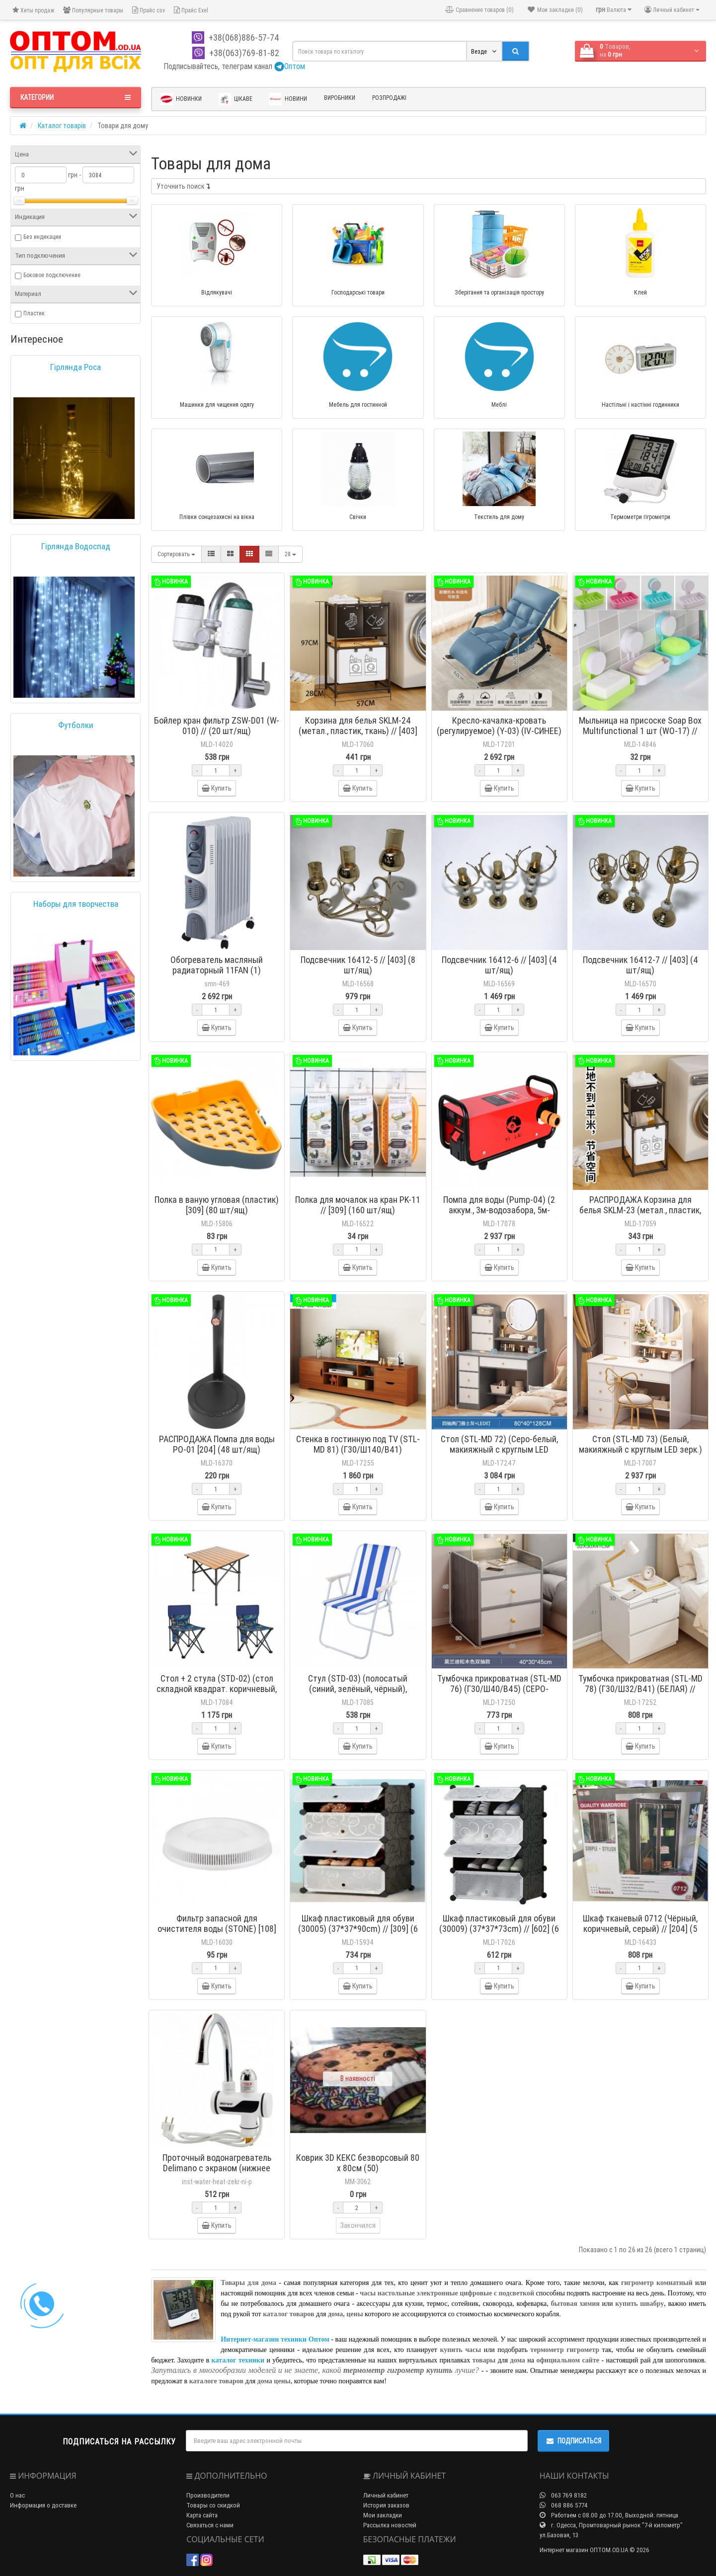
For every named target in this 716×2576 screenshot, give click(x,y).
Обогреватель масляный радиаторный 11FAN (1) (216, 965)
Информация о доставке (43, 2505)
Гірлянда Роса (75, 367)
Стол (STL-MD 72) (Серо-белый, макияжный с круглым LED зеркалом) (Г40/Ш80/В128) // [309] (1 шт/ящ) (499, 1454)
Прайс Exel (191, 10)
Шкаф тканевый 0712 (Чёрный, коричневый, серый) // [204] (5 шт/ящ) (640, 1929)
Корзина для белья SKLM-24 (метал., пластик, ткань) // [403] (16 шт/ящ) (358, 731)
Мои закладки (382, 2515)
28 (290, 554)
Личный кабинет (385, 2495)
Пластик (34, 313)
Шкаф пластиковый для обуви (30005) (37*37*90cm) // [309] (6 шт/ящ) (358, 1929)
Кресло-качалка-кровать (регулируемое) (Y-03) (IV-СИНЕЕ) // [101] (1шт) (499, 731)
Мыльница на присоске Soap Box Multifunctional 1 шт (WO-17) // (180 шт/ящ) (640, 731)
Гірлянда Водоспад (75, 546)
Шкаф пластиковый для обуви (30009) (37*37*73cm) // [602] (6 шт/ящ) (499, 1929)
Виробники (339, 97)
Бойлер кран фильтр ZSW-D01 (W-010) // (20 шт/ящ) (216, 725)
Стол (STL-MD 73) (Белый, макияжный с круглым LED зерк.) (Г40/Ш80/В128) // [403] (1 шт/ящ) (640, 1454)
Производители (208, 2495)
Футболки (75, 725)
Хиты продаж (33, 10)
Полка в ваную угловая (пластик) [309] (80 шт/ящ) (217, 1205)
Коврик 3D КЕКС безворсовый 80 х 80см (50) (357, 2163)
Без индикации (42, 236)
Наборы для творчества (75, 903)
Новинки (181, 99)
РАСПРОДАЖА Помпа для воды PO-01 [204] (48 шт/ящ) (217, 1444)
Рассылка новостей (389, 2525)
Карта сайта (202, 2515)
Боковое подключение (51, 275)
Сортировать (176, 554)
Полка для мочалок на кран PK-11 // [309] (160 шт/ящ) (357, 1205)
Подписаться (573, 2440)
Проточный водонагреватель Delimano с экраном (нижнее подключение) (216, 2168)
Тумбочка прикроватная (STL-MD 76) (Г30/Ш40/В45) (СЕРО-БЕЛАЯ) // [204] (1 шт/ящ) (499, 1689)
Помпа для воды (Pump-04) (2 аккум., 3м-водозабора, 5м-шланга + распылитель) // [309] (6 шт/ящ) (499, 1215)
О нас (17, 2495)
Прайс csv (148, 10)
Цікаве (235, 99)
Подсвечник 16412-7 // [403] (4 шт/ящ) (640, 965)
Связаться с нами (210, 2525)
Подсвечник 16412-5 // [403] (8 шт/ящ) (358, 965)
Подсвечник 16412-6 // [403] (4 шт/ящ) (499, 965)
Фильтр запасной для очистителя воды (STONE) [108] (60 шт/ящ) (217, 1929)
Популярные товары (93, 10)
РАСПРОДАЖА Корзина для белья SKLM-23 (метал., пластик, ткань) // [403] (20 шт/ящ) (640, 1210)
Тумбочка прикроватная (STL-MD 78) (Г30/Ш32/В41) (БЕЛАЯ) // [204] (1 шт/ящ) (640, 1689)
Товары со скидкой (213, 2505)
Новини (288, 99)
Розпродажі (389, 97)
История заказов (386, 2505)
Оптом (289, 66)
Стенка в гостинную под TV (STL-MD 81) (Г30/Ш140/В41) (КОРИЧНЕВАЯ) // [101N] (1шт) (358, 1449)
